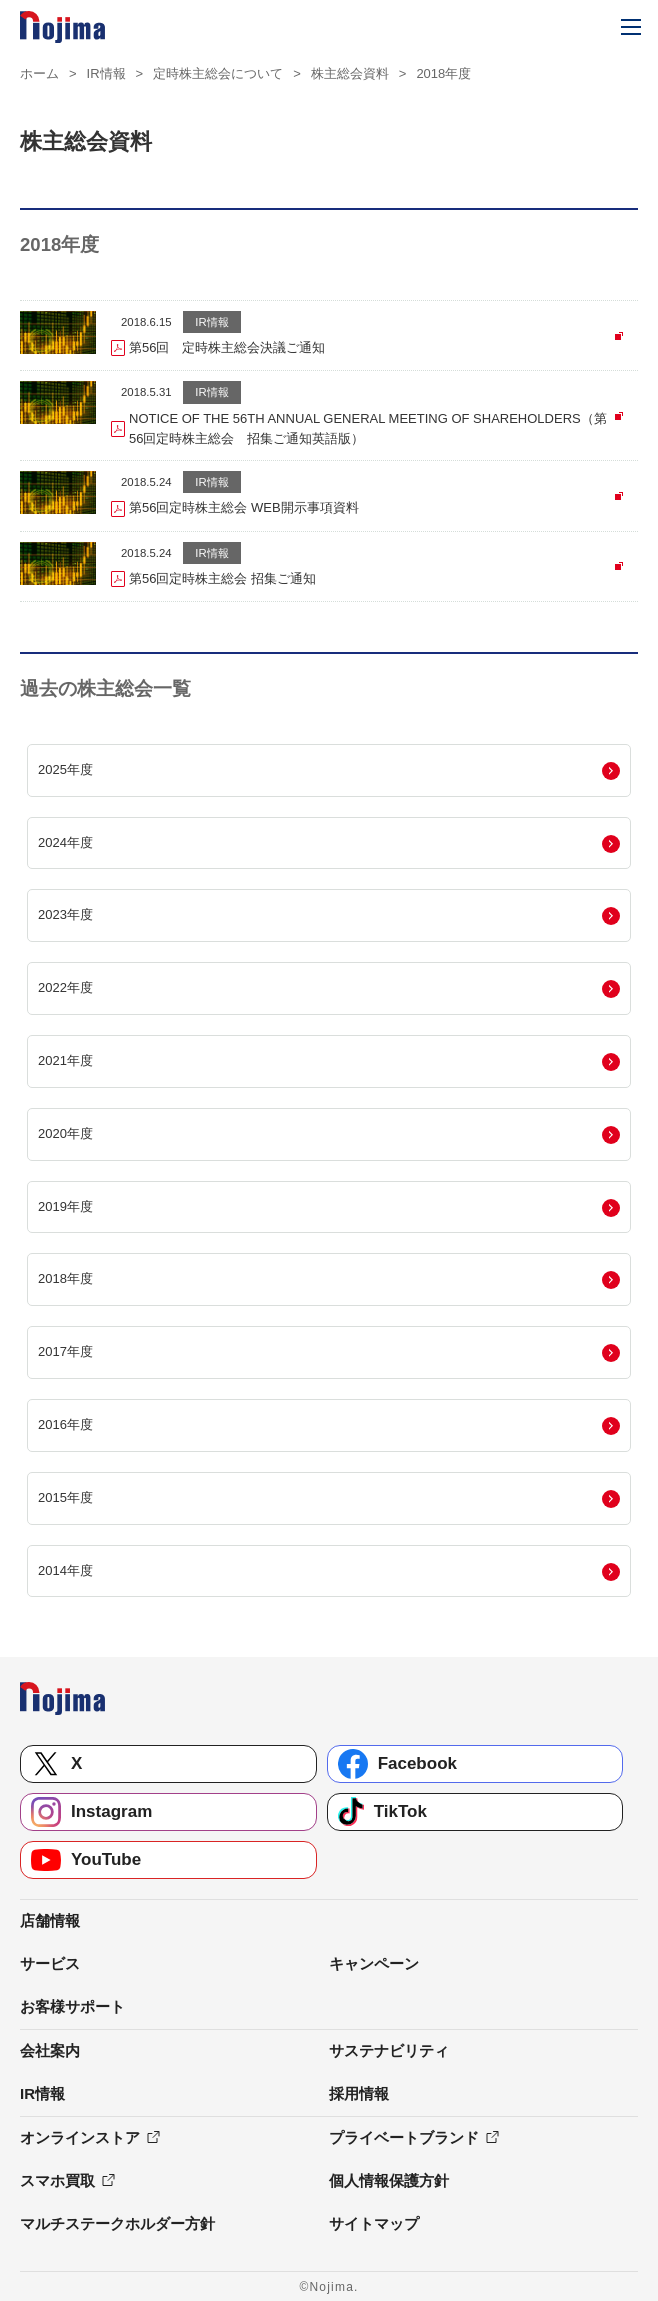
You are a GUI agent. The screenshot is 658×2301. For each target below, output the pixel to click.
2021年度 (65, 1060)
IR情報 (106, 73)
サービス (50, 1963)
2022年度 (65, 987)
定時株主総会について (218, 73)
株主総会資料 (350, 73)
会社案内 (50, 2050)
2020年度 (65, 1133)
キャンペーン (374, 1963)
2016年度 (65, 1424)
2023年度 (65, 914)
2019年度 (65, 1206)
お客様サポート (72, 2006)
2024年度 (65, 842)
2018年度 (65, 1278)
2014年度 (65, 1570)
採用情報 (359, 2093)
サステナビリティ (389, 2050)
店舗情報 (50, 1920)
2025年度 (65, 769)
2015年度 (65, 1497)
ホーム (39, 73)
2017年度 (65, 1351)
